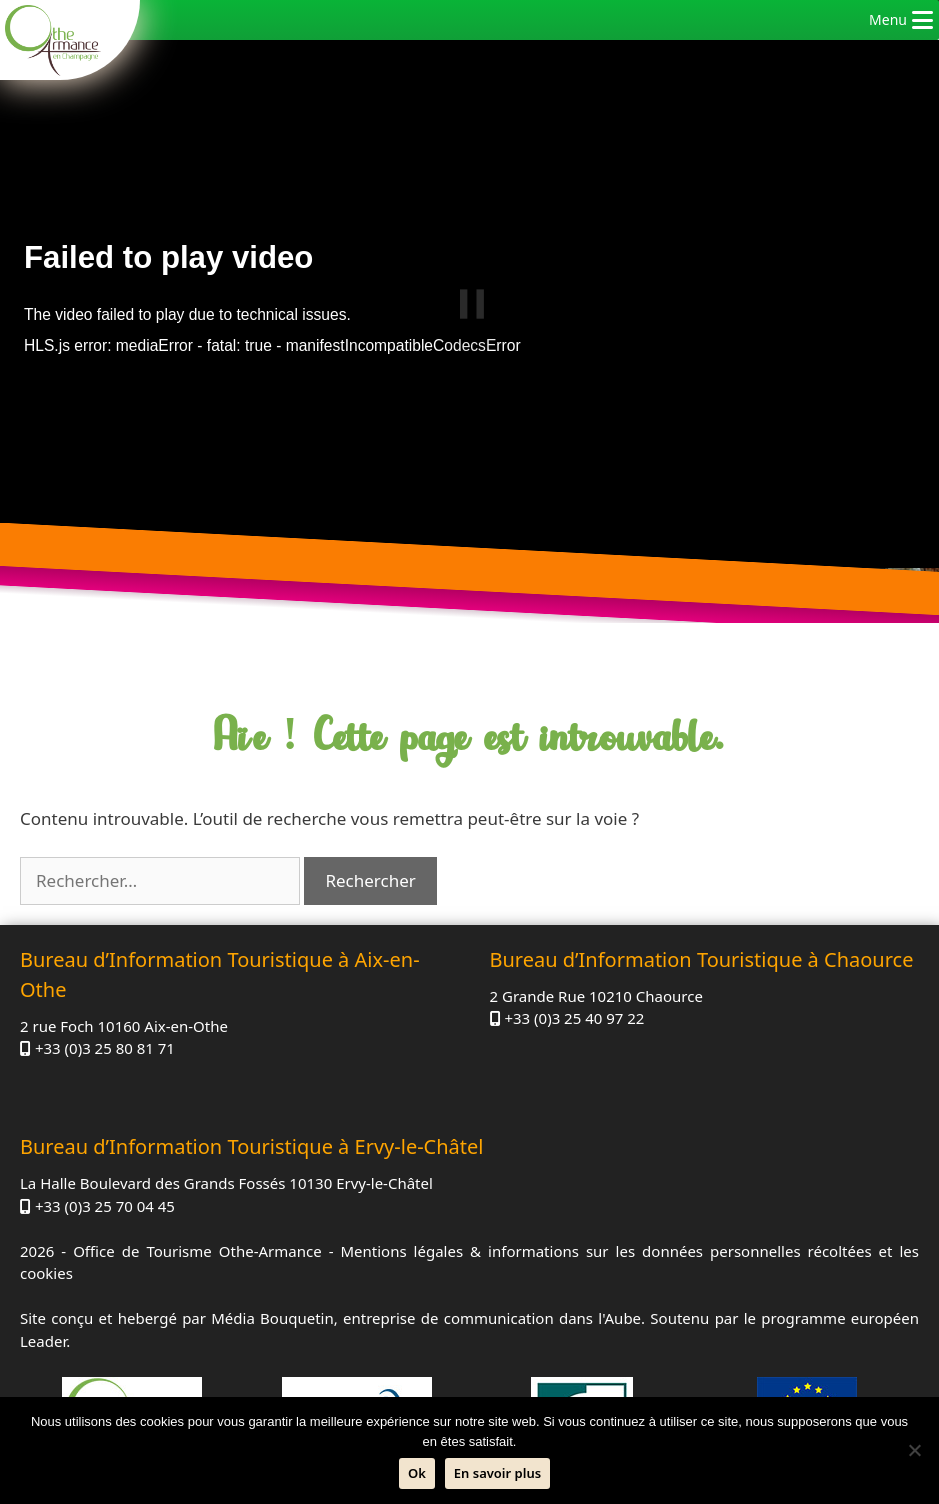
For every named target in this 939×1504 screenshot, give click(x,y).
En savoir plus (497, 1473)
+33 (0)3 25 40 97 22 (574, 1018)
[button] (888, 20)
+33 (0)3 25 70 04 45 (105, 1206)
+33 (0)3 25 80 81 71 (105, 1048)
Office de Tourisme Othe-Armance (197, 1251)
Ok (417, 1473)
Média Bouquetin (272, 1318)
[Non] (914, 1450)
